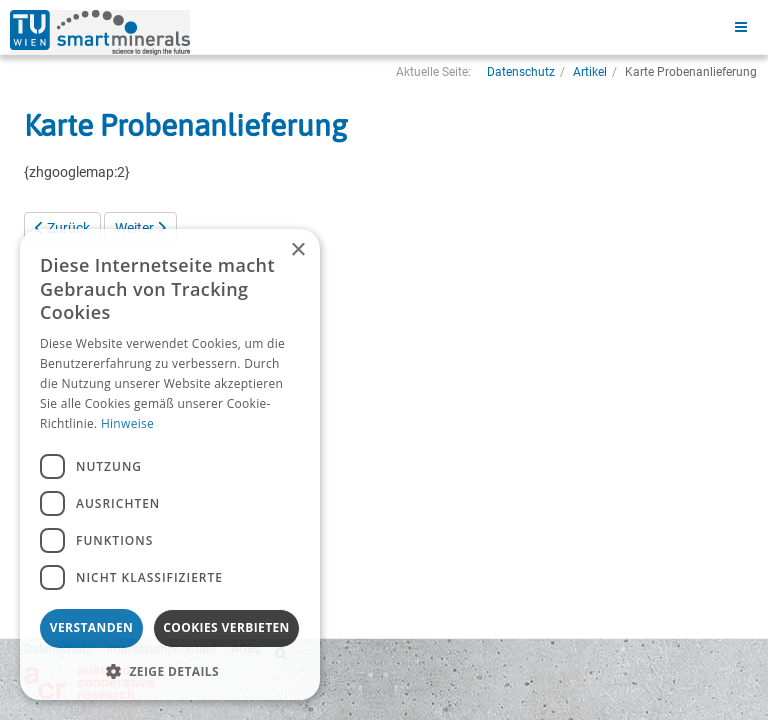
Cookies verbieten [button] (226, 627)
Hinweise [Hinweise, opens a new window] (127, 423)
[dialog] (170, 464)
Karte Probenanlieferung (185, 125)
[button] (170, 670)
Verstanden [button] (91, 627)
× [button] (297, 250)
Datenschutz (521, 72)
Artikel (590, 72)
